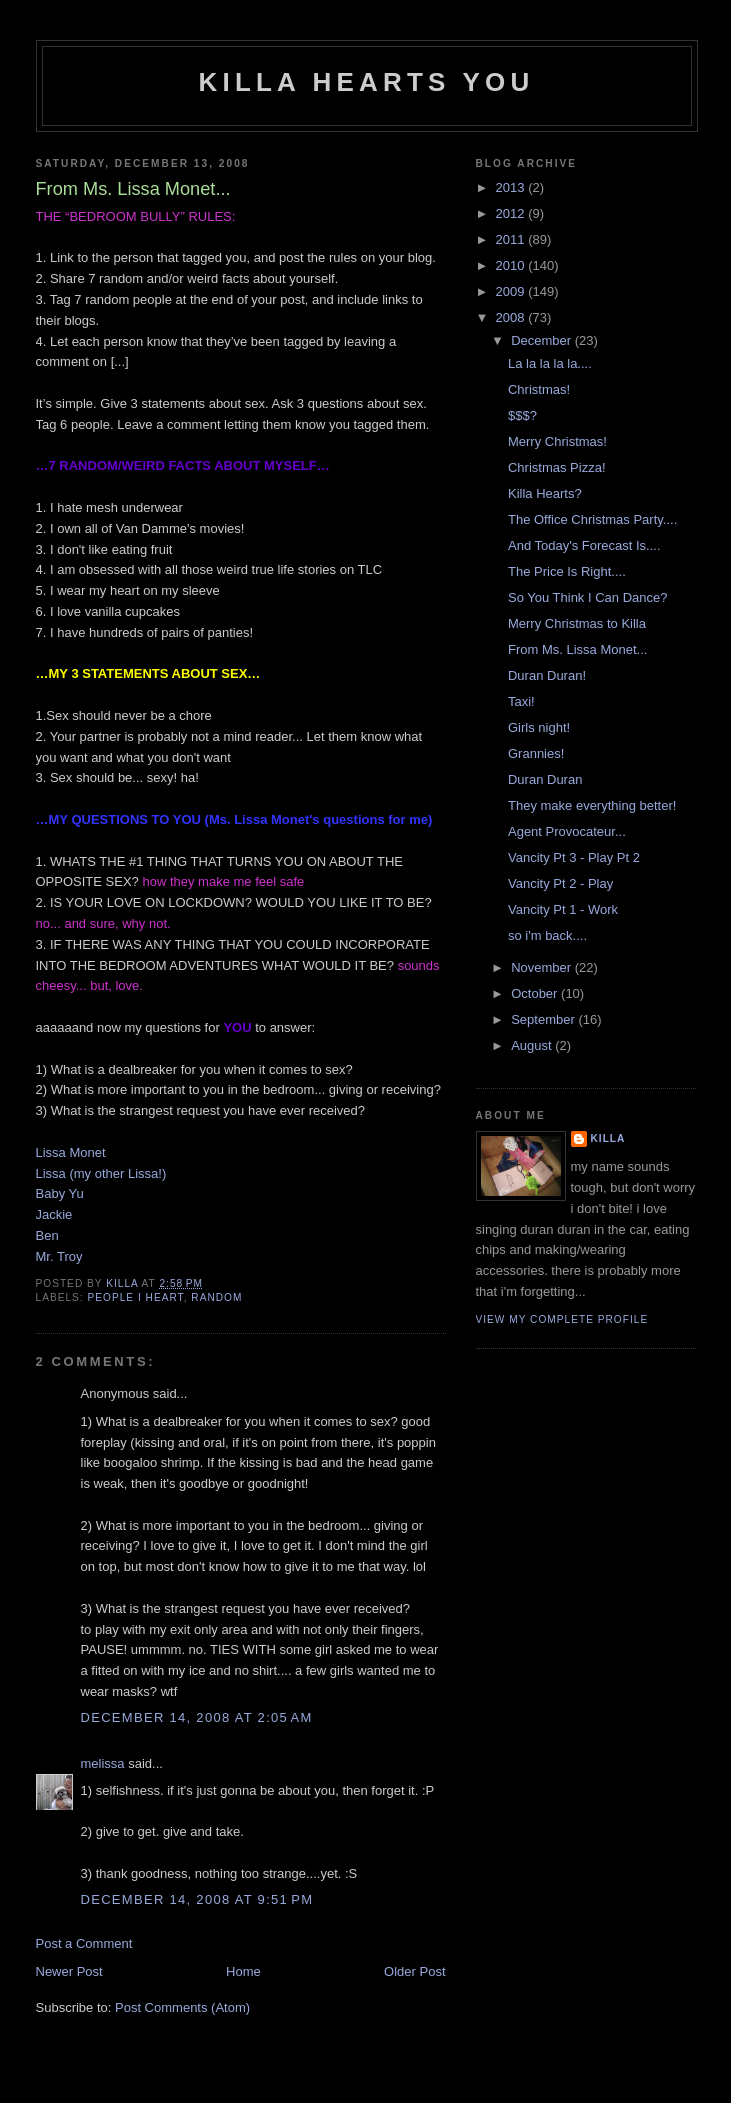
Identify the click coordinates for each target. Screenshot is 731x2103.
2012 (512, 213)
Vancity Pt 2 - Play (560, 883)
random (216, 1297)
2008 (512, 317)
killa (608, 1138)
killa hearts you (367, 82)
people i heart (136, 1297)
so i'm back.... (547, 935)
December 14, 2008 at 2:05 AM (197, 1717)
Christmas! (539, 389)
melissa (103, 1763)
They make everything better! (592, 805)
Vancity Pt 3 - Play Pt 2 (574, 857)
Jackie (54, 1214)
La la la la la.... (550, 363)
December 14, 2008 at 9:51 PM (197, 1899)
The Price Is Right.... (567, 571)
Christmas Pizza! (557, 467)
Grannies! (536, 753)
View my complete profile (562, 1319)
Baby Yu (60, 1193)
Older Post (414, 1971)
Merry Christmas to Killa (577, 623)
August (533, 1045)
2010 (512, 265)
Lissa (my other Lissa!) (101, 1173)
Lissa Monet (71, 1152)
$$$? (522, 415)
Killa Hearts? (545, 493)
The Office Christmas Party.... (592, 519)
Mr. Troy (59, 1256)
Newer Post (69, 1971)
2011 (512, 239)
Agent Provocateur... (567, 831)
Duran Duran (545, 779)
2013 (512, 187)
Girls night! (539, 727)
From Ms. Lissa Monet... (577, 649)
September (544, 1019)
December (543, 340)
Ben (47, 1235)
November (543, 967)
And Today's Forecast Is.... (584, 545)
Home (243, 1971)
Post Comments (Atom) (182, 2007)
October (536, 993)
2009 (512, 291)
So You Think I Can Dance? (588, 597)
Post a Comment (84, 1943)
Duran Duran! (547, 675)
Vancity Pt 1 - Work (563, 909)
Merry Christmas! (557, 441)
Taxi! (521, 701)
